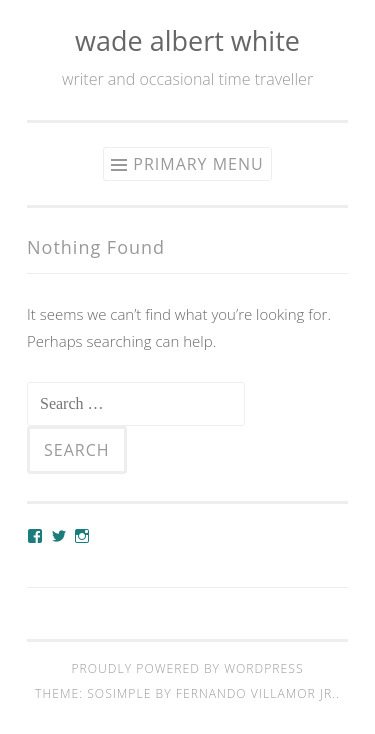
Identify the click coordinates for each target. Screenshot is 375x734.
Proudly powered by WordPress (187, 668)
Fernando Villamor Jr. (256, 693)
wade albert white (187, 40)
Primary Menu (198, 164)
